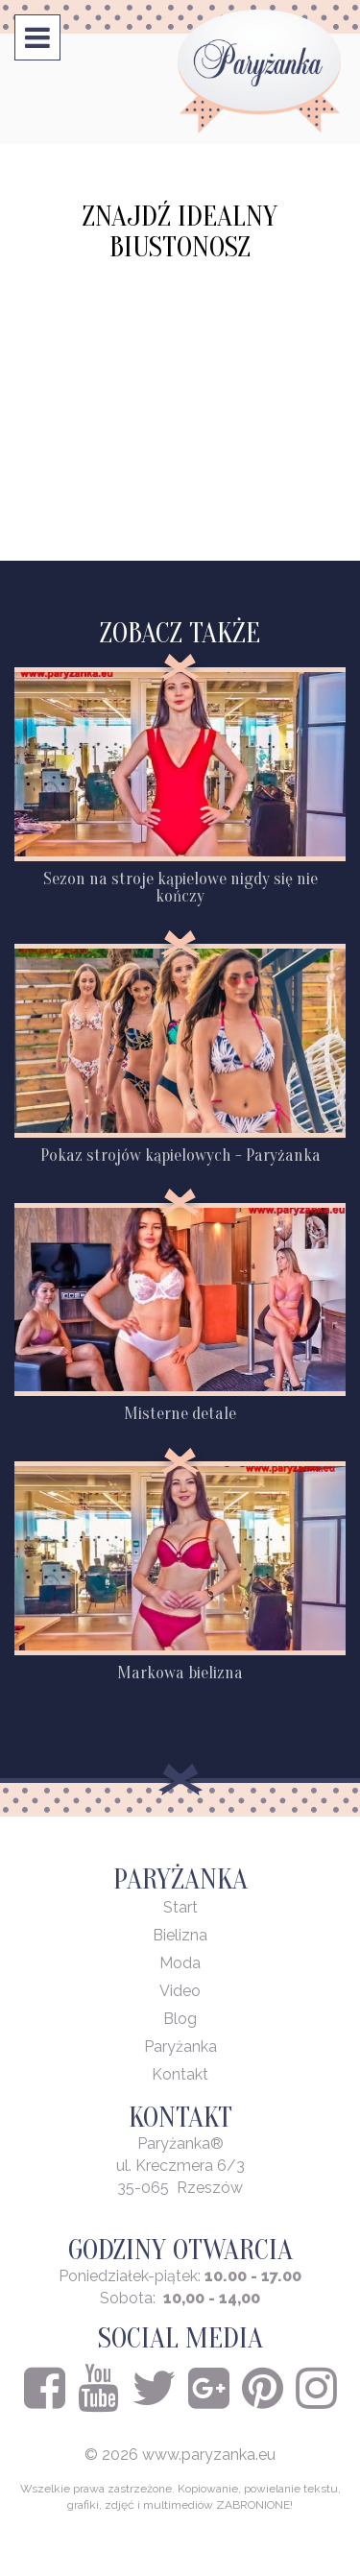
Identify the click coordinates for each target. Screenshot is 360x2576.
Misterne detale (180, 1414)
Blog (180, 2019)
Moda (180, 1963)
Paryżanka (180, 2046)
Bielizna (180, 1935)
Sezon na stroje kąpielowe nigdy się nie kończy (180, 887)
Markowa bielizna (180, 1673)
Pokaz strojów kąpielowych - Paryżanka (180, 1155)
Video (180, 1991)
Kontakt (180, 2074)
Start (180, 1907)
